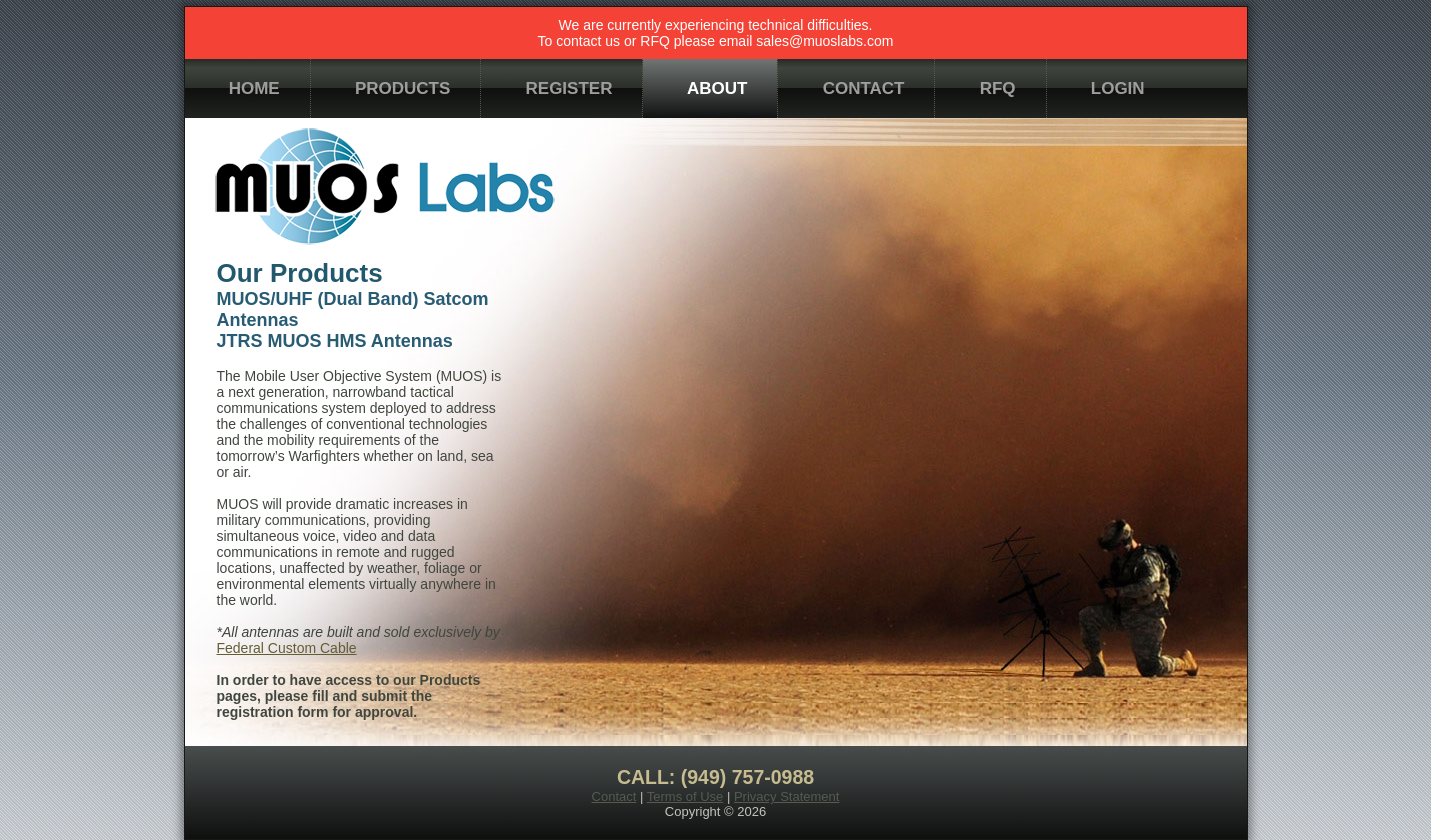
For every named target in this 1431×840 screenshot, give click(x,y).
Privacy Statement (787, 796)
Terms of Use (685, 796)
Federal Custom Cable (287, 648)
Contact (614, 796)
